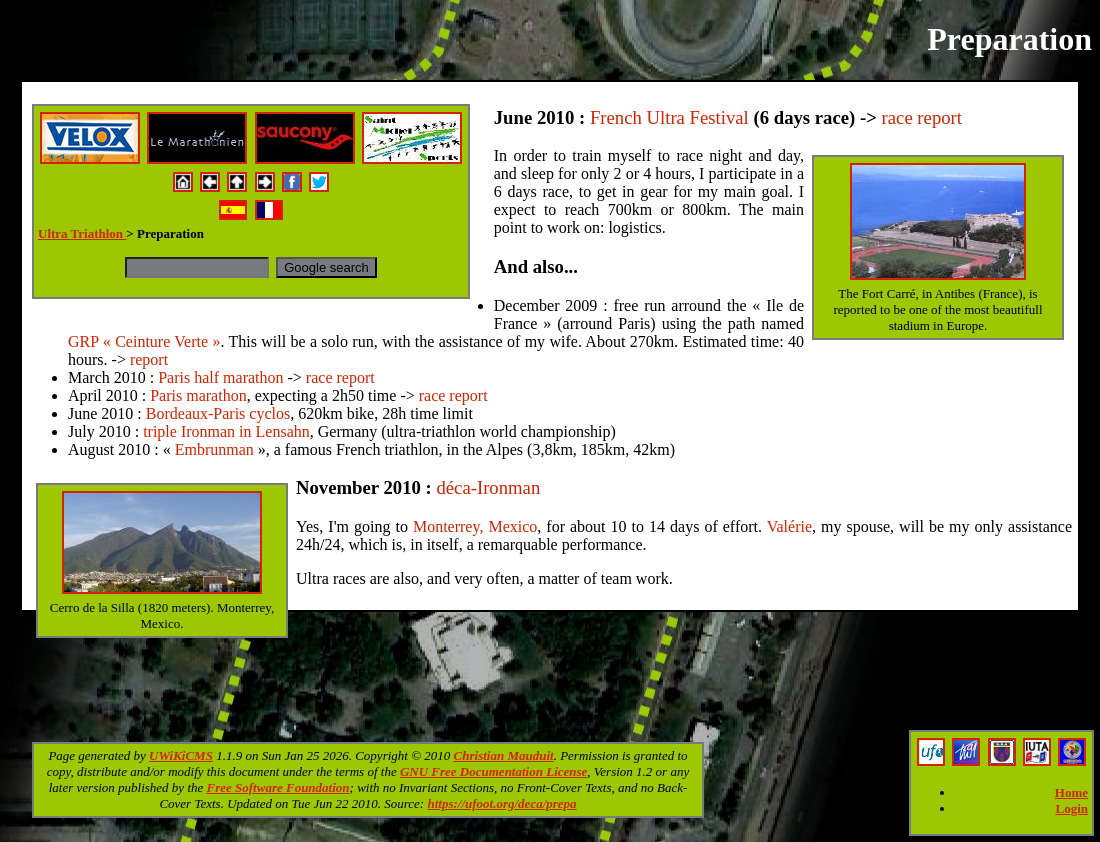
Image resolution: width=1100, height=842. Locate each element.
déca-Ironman (488, 487)
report (149, 359)
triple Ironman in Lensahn (226, 431)
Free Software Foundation (278, 787)
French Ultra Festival (669, 117)
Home (1071, 792)
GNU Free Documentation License (493, 771)
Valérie (789, 526)
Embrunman (214, 449)
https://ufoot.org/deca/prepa (501, 803)
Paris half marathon (220, 377)
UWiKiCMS (181, 755)
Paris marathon (198, 395)
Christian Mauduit (504, 755)
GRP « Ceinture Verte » (144, 341)
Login (1071, 808)
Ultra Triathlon (82, 233)
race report (922, 117)
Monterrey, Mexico (475, 526)
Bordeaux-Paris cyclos (218, 413)
